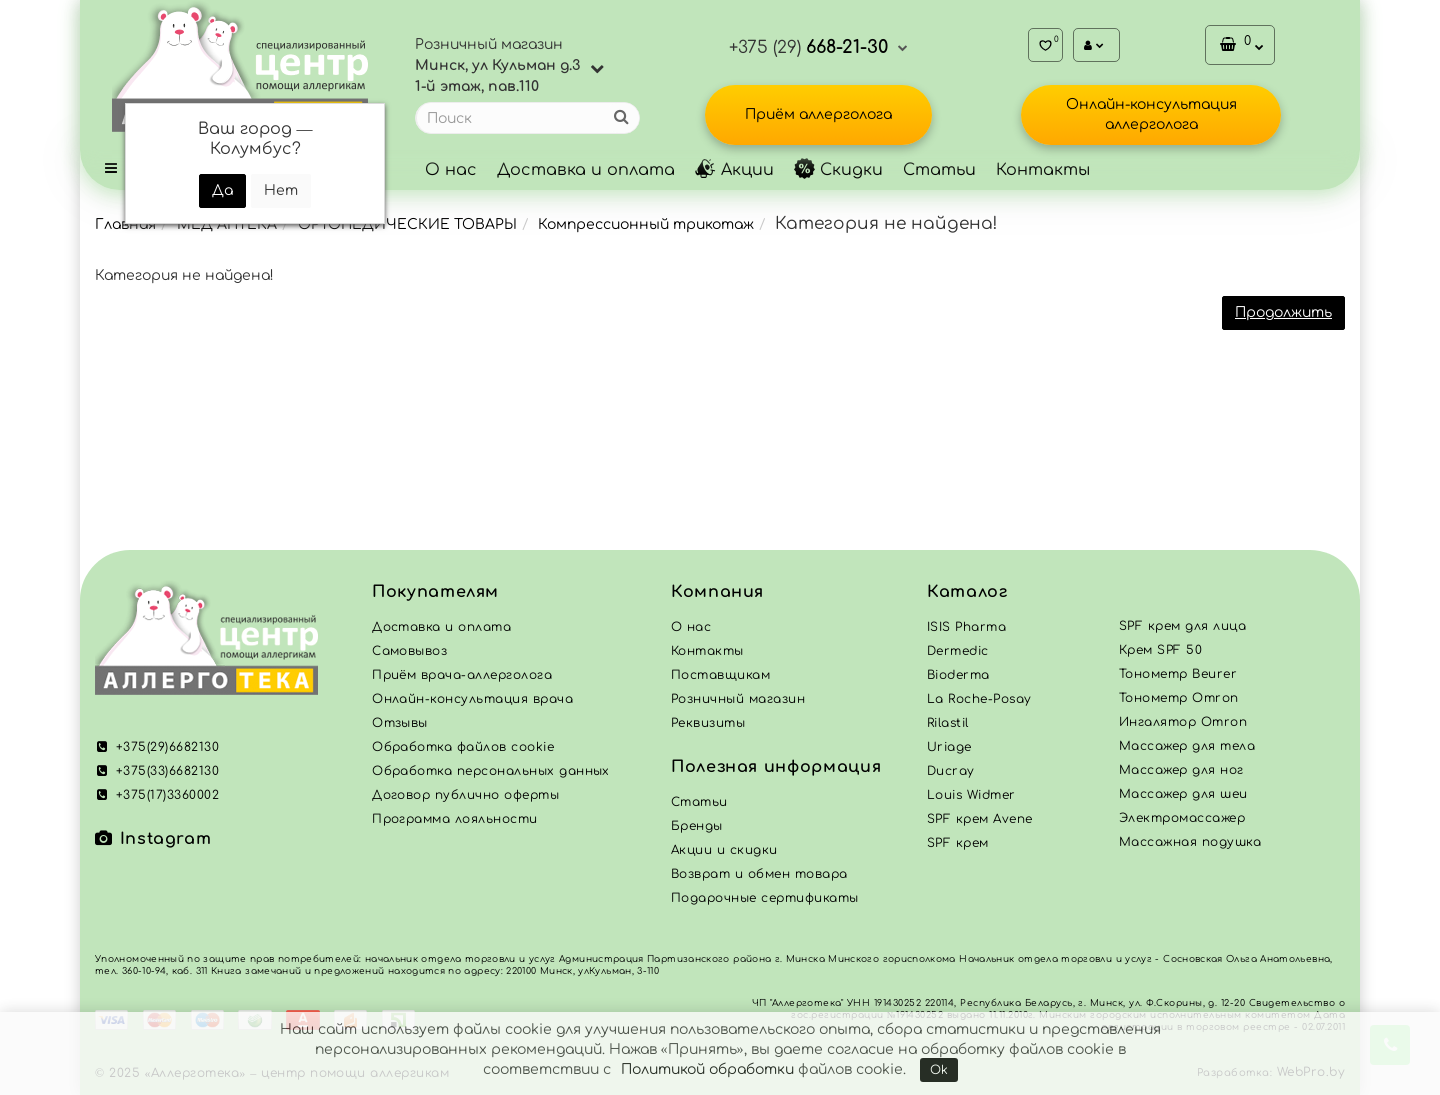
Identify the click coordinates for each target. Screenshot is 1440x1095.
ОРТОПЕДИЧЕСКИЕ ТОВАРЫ (407, 224)
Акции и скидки (724, 850)
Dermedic (958, 651)
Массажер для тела (1187, 746)
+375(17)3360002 (157, 795)
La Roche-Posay (979, 699)
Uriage (949, 747)
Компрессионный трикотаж (646, 224)
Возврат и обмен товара (759, 874)
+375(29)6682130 (157, 747)
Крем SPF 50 (1160, 650)
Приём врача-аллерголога (462, 675)
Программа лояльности (455, 819)
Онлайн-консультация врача (472, 699)
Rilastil (948, 723)
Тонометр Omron (1179, 698)
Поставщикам (720, 675)
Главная (125, 224)
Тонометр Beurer (1178, 674)
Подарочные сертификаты (765, 898)
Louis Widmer (971, 795)
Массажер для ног (1181, 770)
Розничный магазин (738, 699)
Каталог (967, 592)
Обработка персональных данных (491, 771)
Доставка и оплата (586, 170)
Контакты (1043, 170)
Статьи (939, 170)
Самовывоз (409, 651)
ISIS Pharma (966, 627)
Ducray (951, 771)
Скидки (838, 170)
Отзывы (400, 723)
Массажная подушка (1190, 842)
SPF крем (958, 843)
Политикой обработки (707, 1069)
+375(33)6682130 (157, 771)
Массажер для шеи (1183, 794)
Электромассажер (1182, 818)
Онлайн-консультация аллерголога (1151, 114)
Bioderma (958, 675)
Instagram (153, 839)
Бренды (697, 826)
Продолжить (1283, 312)
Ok (939, 1070)
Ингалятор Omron (1183, 722)
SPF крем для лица (1182, 626)
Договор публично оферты (465, 795)
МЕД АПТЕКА (227, 224)
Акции (734, 170)
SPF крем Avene (980, 819)
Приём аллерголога (818, 114)
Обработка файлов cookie (463, 747)
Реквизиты (708, 723)
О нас (451, 170)
